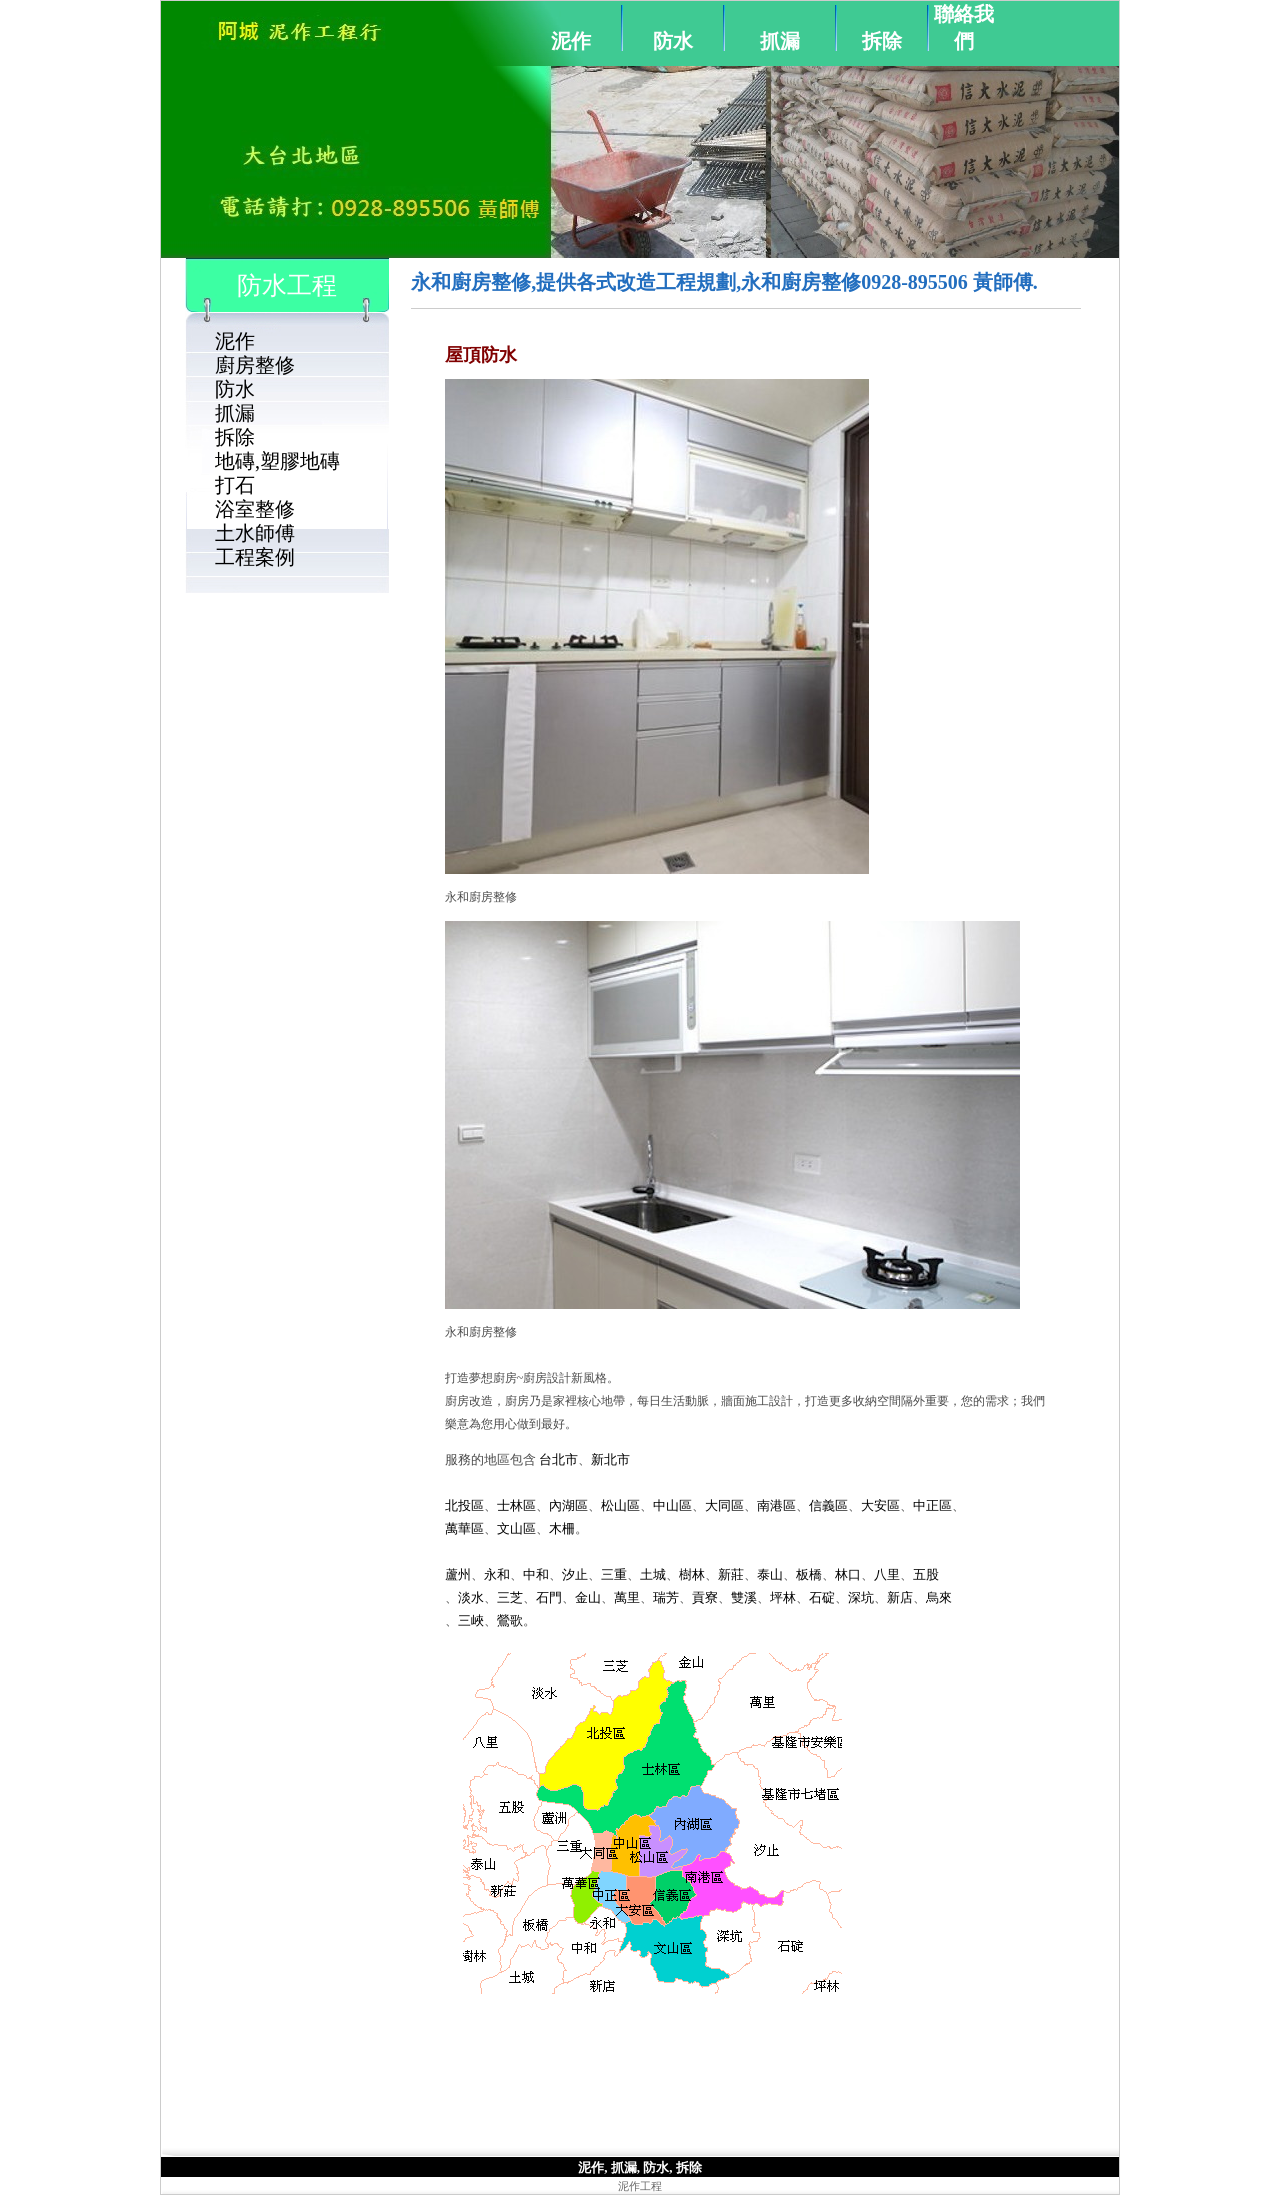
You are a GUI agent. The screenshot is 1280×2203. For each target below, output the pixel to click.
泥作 (571, 41)
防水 (673, 41)
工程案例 (255, 557)
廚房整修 (255, 365)
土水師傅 (255, 533)
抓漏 (780, 41)
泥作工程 (640, 2186)
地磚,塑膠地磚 (277, 461)
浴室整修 (255, 509)
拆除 (882, 41)
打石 (235, 485)
